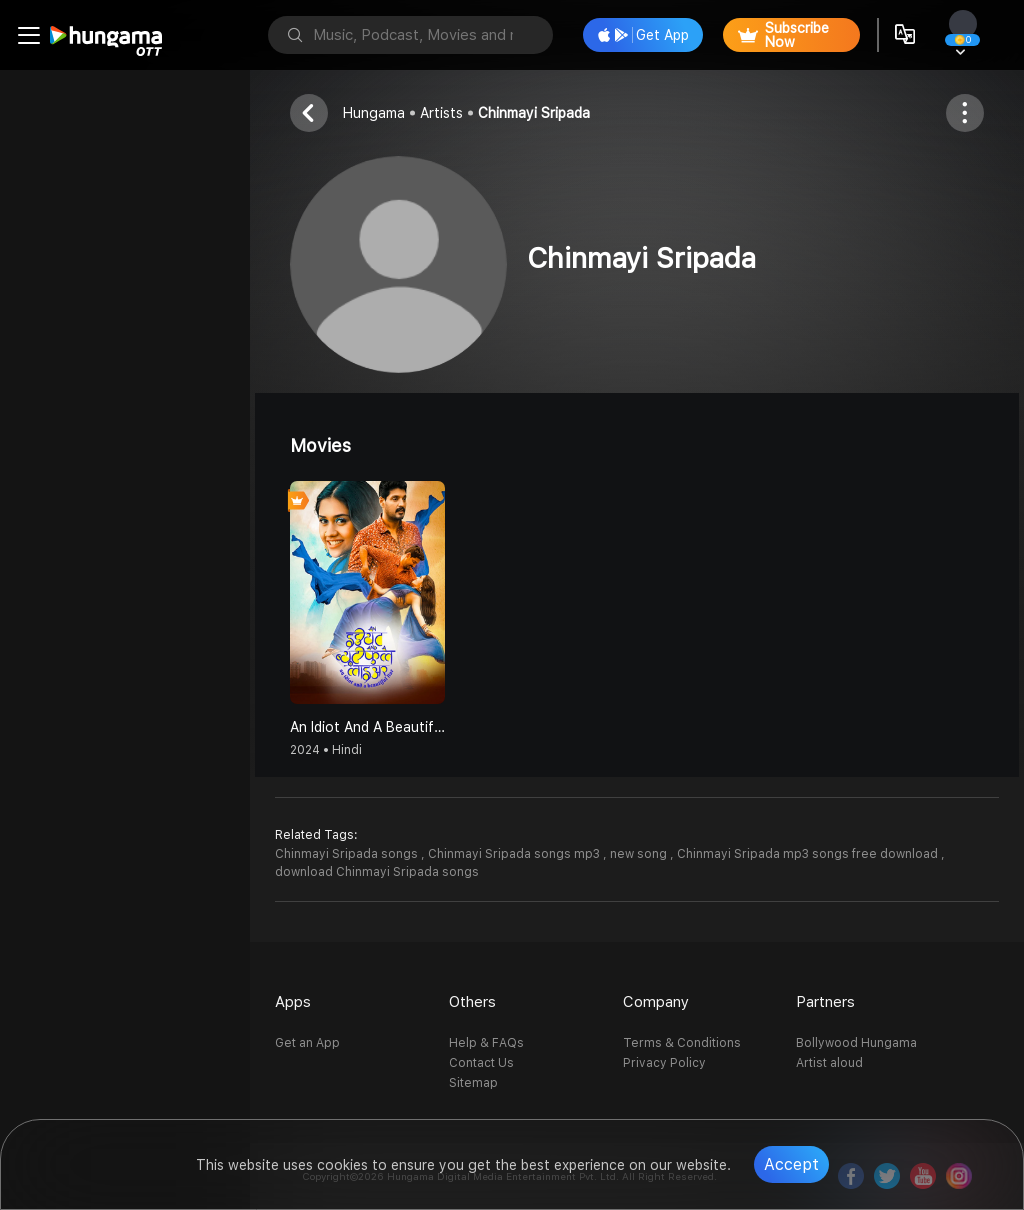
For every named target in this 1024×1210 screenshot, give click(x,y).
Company (656, 1002)
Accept (791, 1164)
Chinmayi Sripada (534, 113)
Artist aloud (829, 1063)
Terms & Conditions (682, 1043)
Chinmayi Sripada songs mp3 (515, 854)
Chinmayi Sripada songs (348, 854)
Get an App (307, 1043)
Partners (825, 1002)
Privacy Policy (664, 1063)
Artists (441, 113)
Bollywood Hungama (856, 1043)
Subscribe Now (783, 35)
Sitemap (473, 1083)
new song (640, 854)
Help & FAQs (486, 1043)
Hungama (374, 113)
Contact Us (481, 1063)
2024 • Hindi (326, 750)
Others (472, 1002)
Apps (293, 1002)
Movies (320, 445)
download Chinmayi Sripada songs (377, 872)
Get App (643, 35)
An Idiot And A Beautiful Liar (367, 727)
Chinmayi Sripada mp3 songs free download (809, 854)
